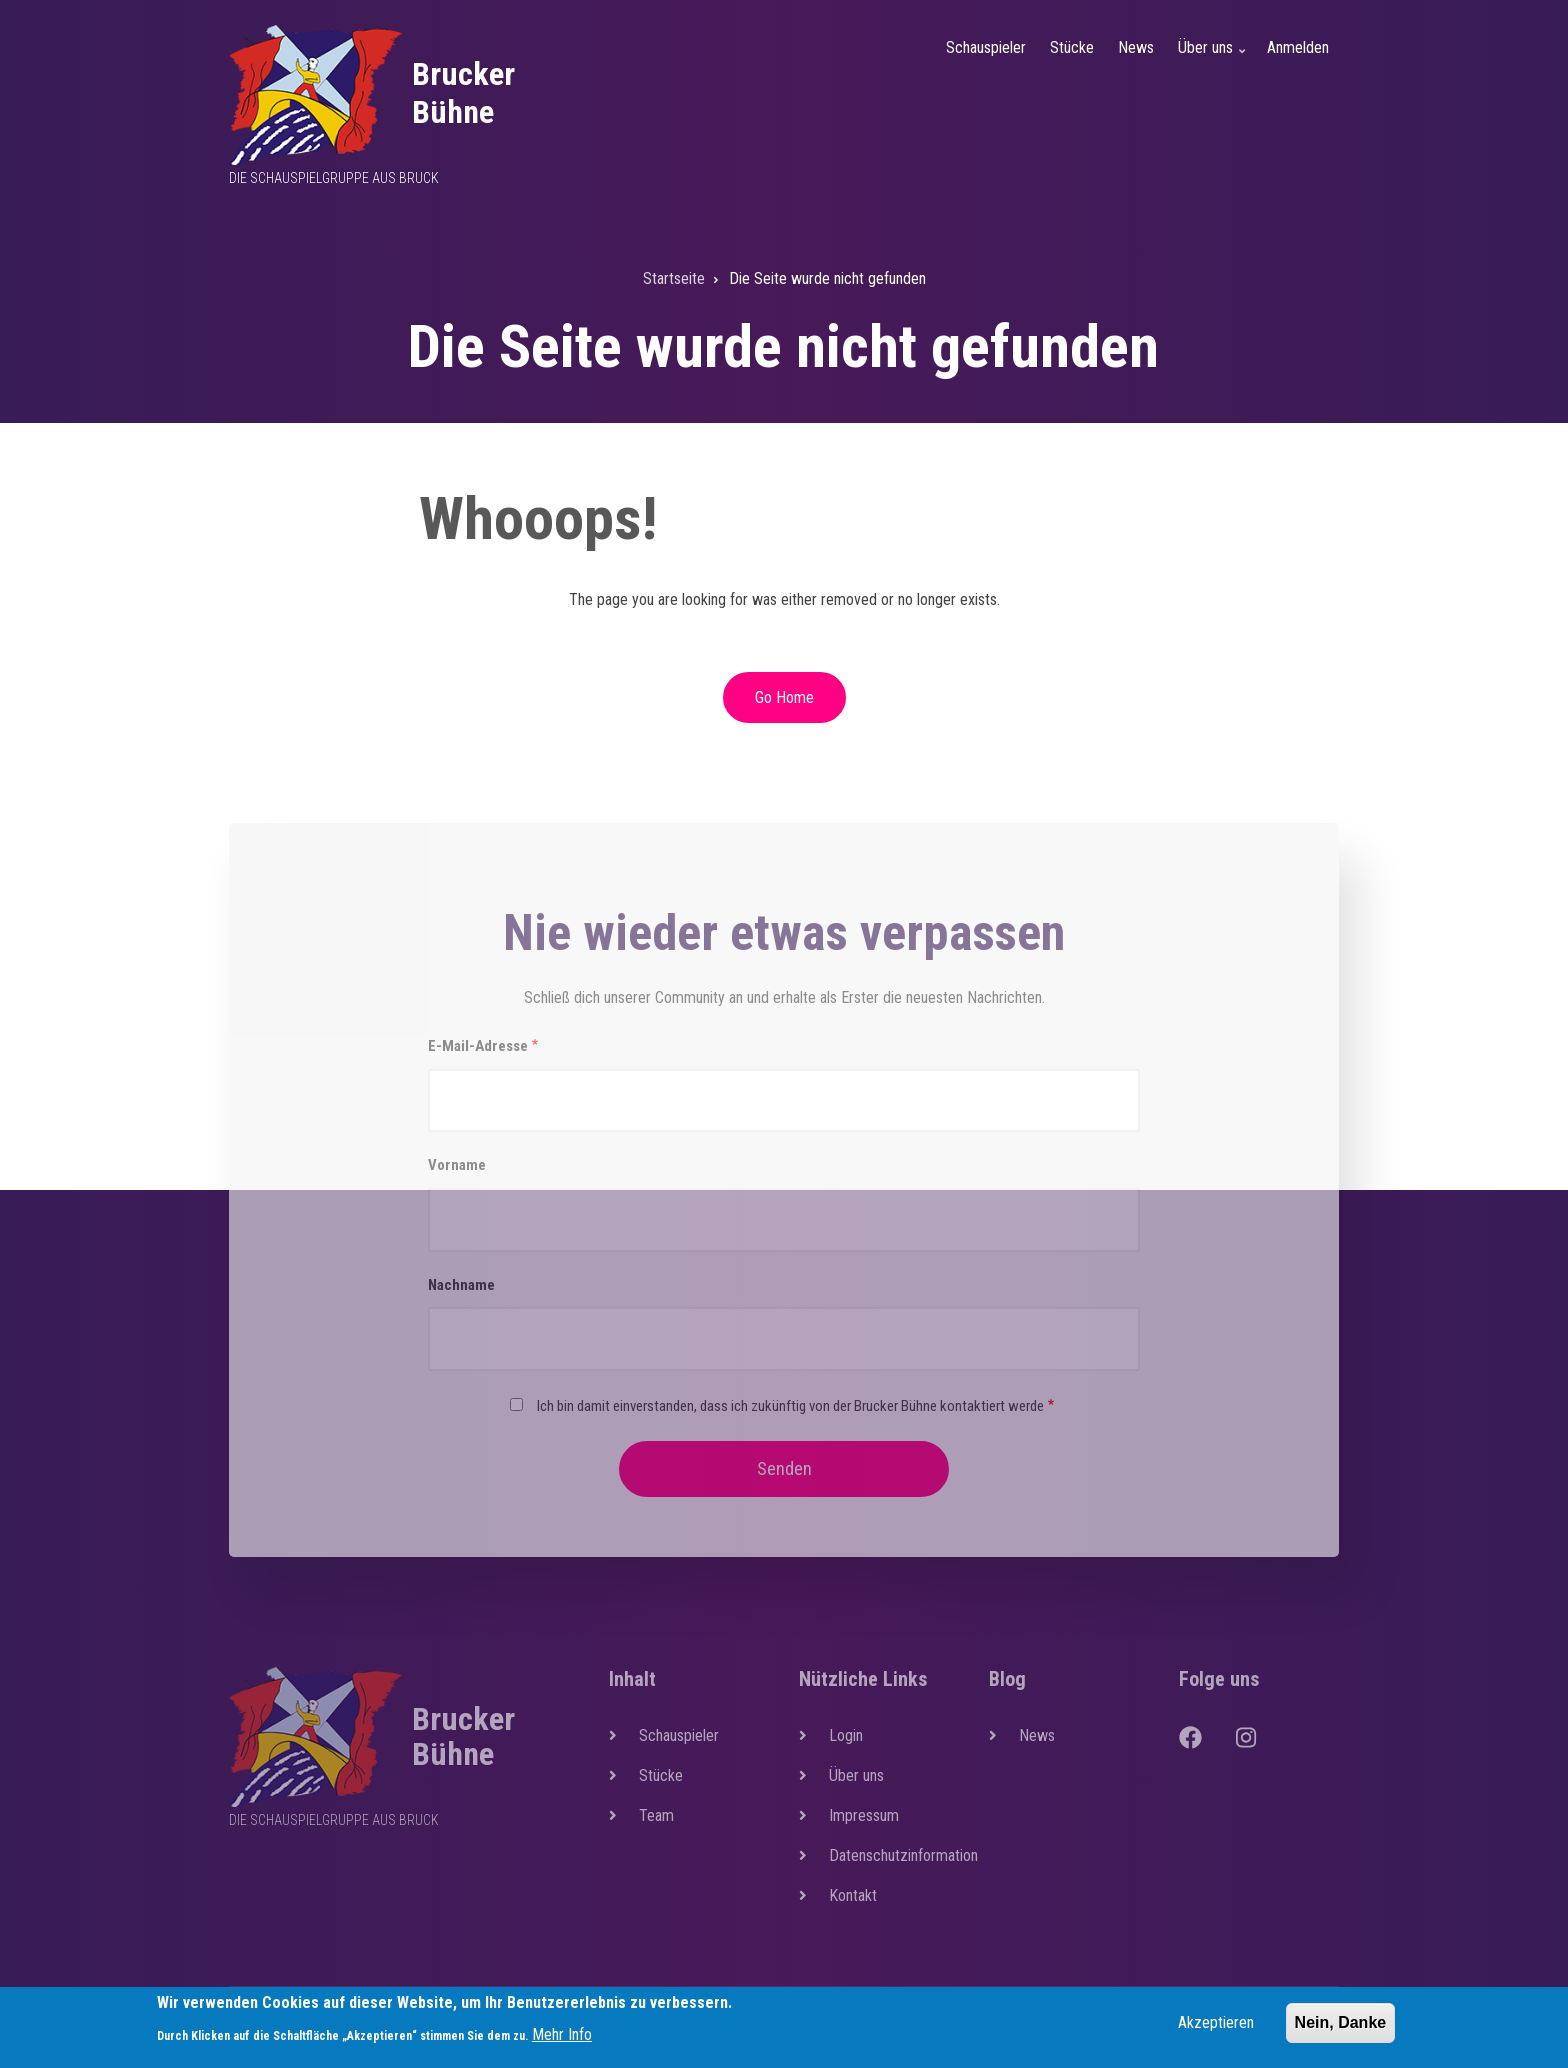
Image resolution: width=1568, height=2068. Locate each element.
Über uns (856, 1775)
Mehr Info (562, 2038)
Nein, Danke (1341, 2026)
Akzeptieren (1216, 2026)
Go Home (784, 697)
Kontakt (853, 1895)
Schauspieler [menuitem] (986, 47)
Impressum (864, 1815)
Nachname (461, 1285)
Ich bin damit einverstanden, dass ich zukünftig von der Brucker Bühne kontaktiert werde (790, 1406)
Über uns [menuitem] (1214, 59)
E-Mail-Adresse (478, 1046)
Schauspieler (679, 1735)
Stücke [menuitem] (1072, 47)
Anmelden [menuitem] (1298, 47)
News (1037, 1735)
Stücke (661, 1775)
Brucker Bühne (463, 93)
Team (656, 1815)
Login (846, 1735)
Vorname (457, 1165)
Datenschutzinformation (894, 1855)
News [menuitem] (1136, 47)
